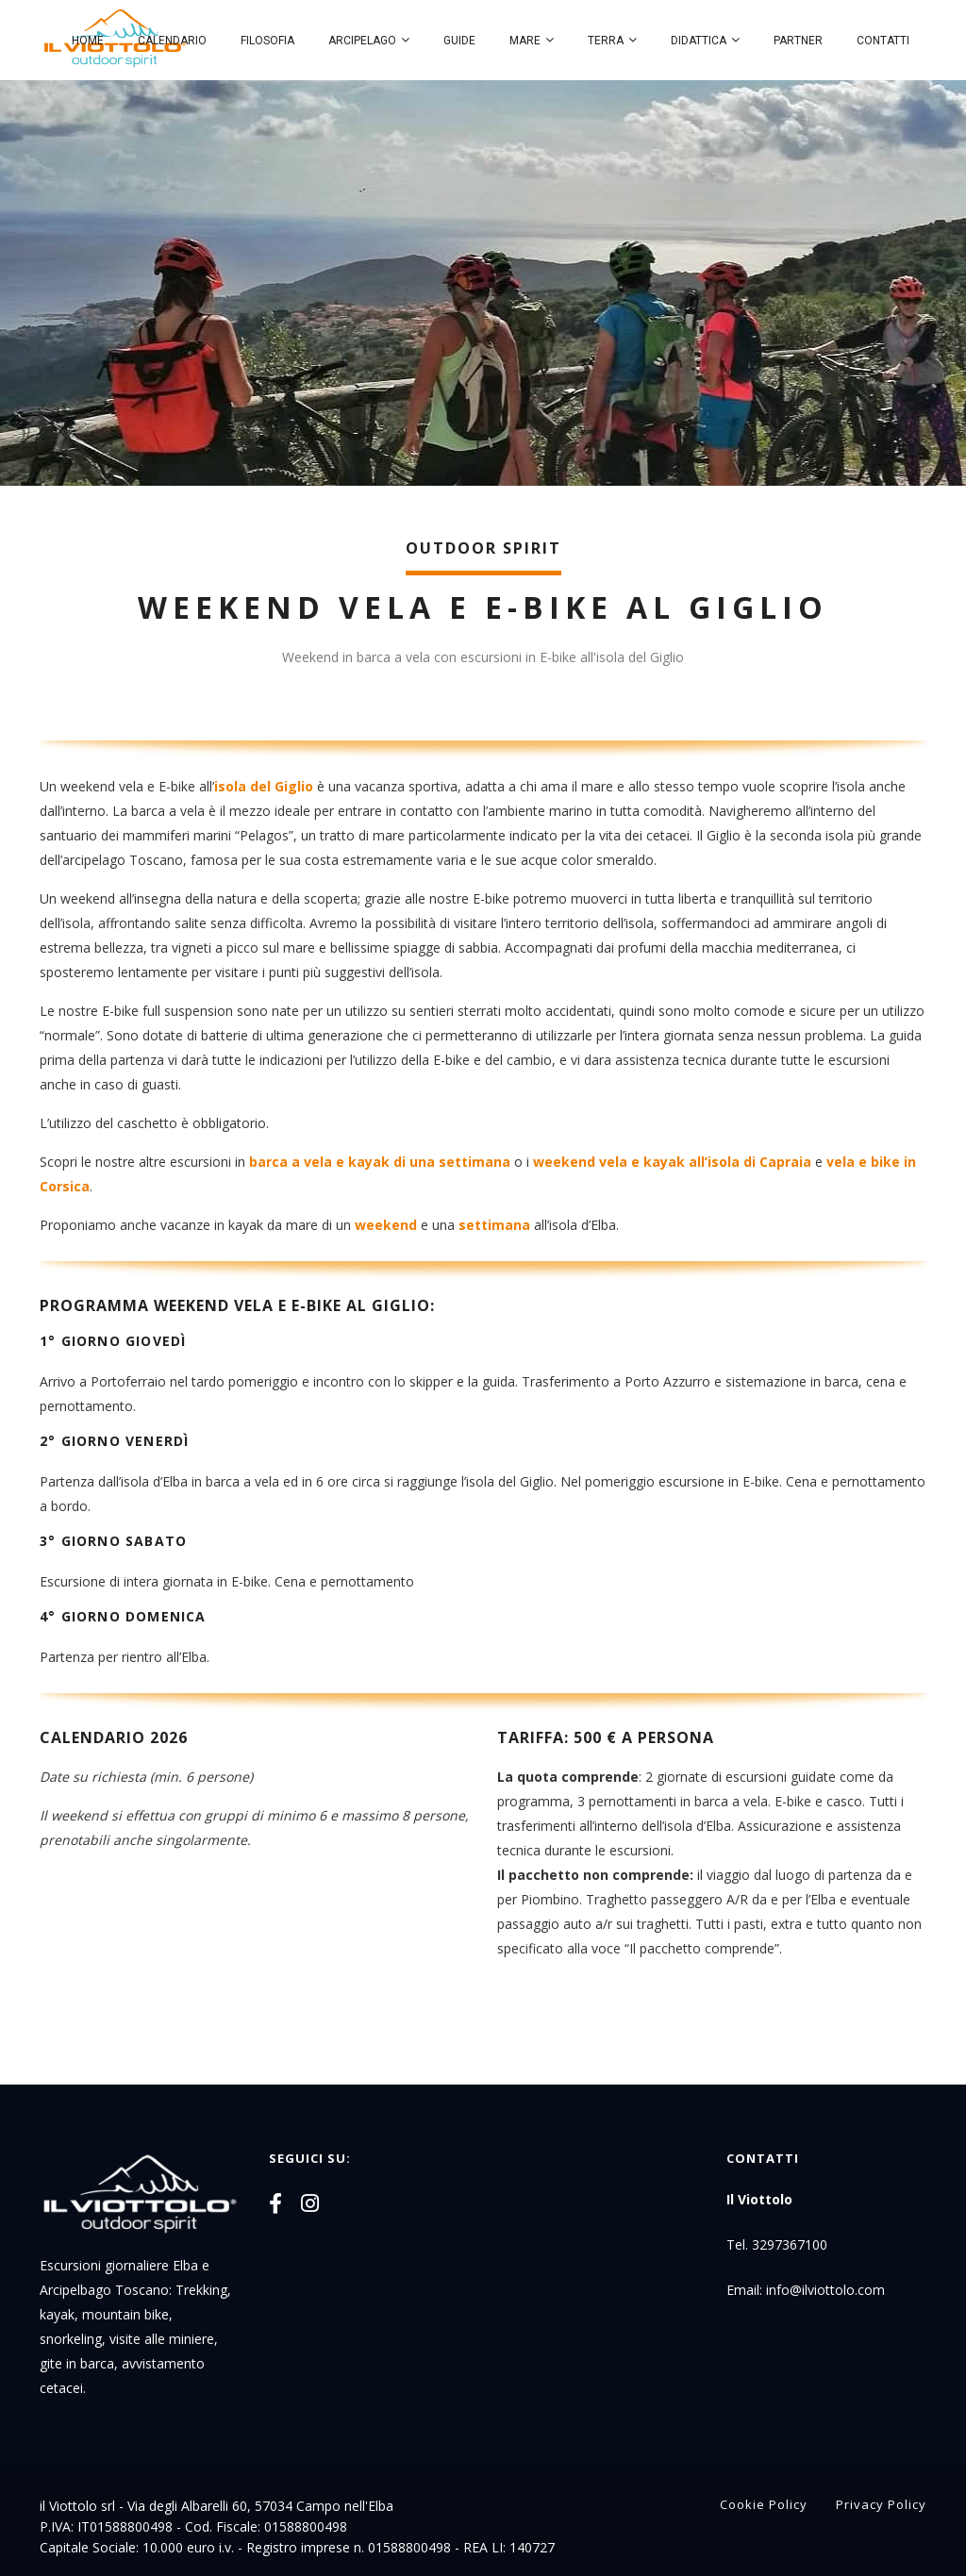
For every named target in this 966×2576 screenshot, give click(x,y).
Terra (606, 40)
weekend (386, 1225)
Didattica (698, 40)
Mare (525, 40)
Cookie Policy (764, 2504)
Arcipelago (362, 40)
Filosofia (267, 40)
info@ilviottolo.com (825, 2290)
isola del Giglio (263, 786)
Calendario (172, 40)
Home (88, 40)
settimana (494, 1225)
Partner (798, 40)
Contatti (883, 40)
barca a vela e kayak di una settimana (379, 1162)
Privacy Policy (881, 2504)
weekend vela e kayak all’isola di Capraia (672, 1162)
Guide (459, 40)
